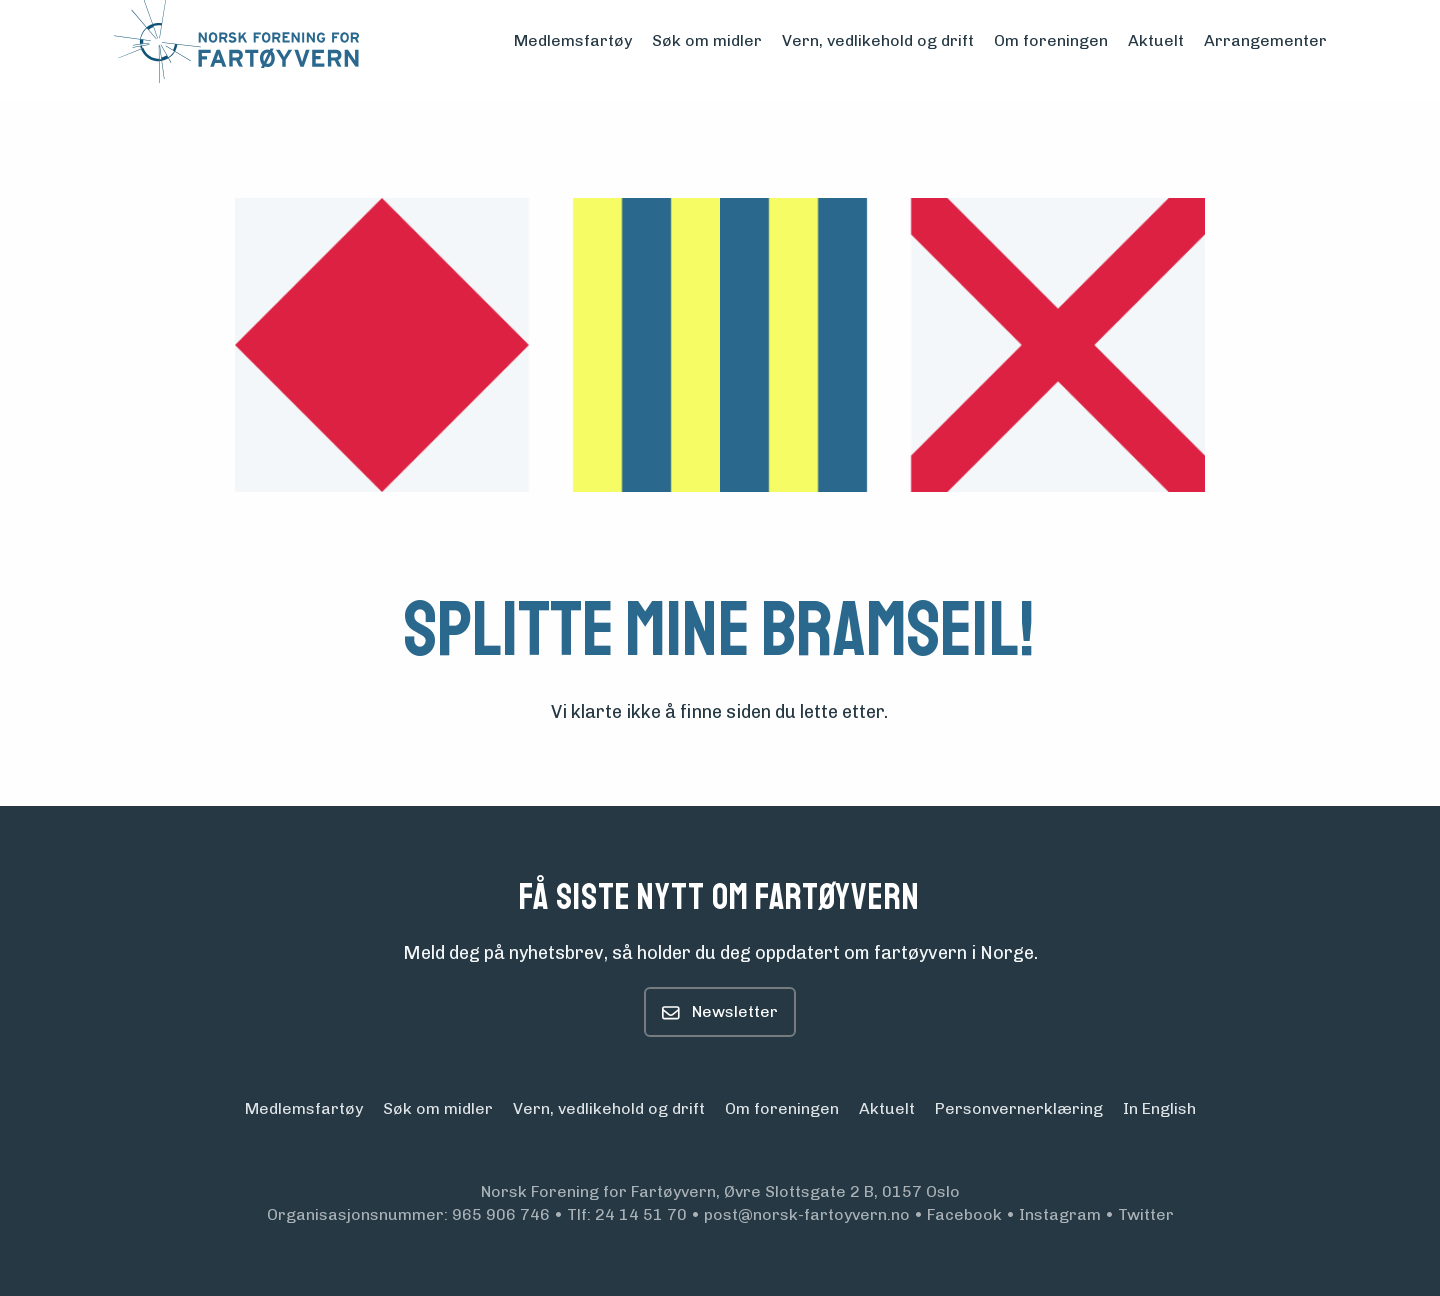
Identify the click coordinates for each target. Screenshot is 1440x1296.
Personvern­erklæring (1019, 1113)
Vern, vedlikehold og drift (878, 40)
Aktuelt (1156, 40)
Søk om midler (707, 40)
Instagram (1060, 1214)
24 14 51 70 (641, 1214)
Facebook (964, 1214)
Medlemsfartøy (573, 40)
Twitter (1146, 1214)
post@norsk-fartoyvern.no (807, 1214)
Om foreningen (1051, 40)
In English (1159, 1113)
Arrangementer (1265, 40)
